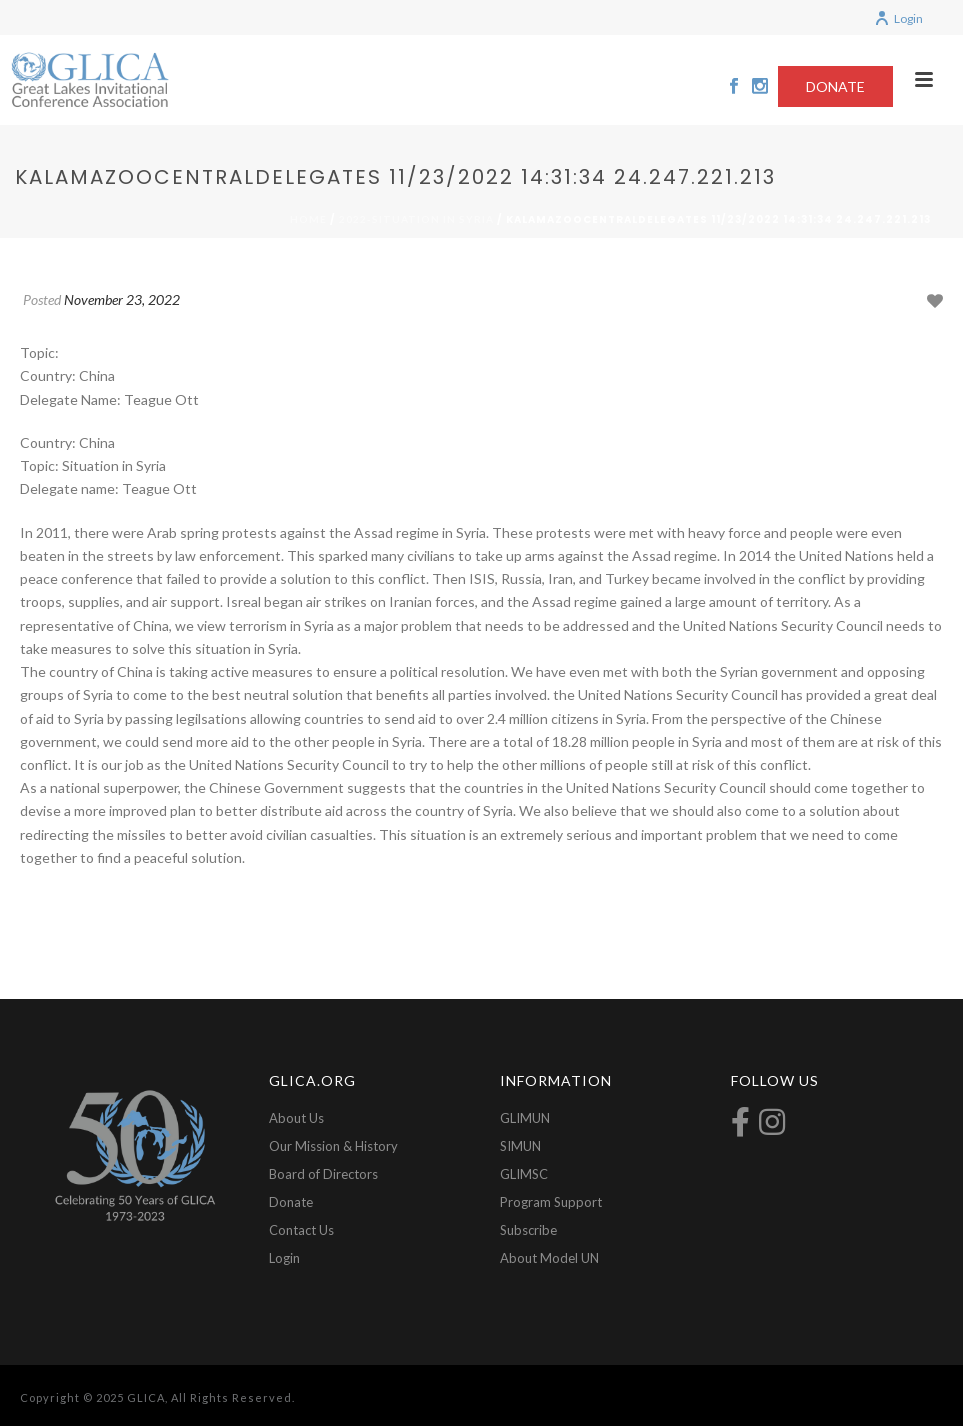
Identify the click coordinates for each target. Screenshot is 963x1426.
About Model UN (549, 1258)
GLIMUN (525, 1118)
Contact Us (301, 1230)
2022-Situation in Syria (416, 219)
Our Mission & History (333, 1146)
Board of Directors (323, 1174)
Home (308, 219)
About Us (296, 1118)
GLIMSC (524, 1174)
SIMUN (520, 1146)
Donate (291, 1202)
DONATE (835, 86)
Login (898, 18)
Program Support (551, 1202)
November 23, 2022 (122, 299)
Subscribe (528, 1230)
